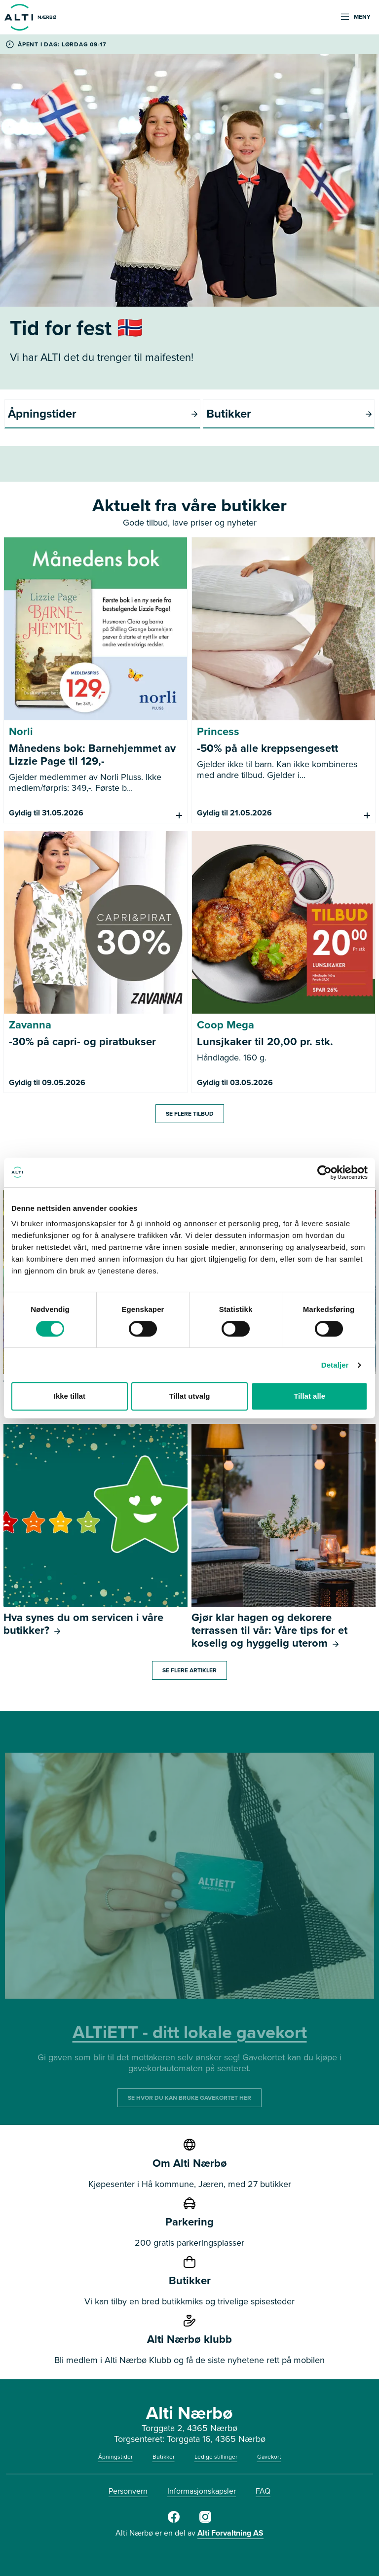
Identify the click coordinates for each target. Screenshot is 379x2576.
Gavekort (269, 2456)
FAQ (263, 2491)
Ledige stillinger (215, 2456)
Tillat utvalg (189, 1396)
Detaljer (335, 1365)
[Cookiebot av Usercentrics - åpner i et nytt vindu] (324, 1172)
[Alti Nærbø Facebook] (174, 2520)
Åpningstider (115, 2456)
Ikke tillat (69, 1396)
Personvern (128, 2491)
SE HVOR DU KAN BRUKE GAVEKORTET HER (189, 2097)
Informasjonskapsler (201, 2491)
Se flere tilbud (190, 1113)
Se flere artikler (189, 1670)
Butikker (163, 2456)
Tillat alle (309, 1396)
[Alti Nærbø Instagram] (205, 2520)
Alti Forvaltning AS (230, 2533)
